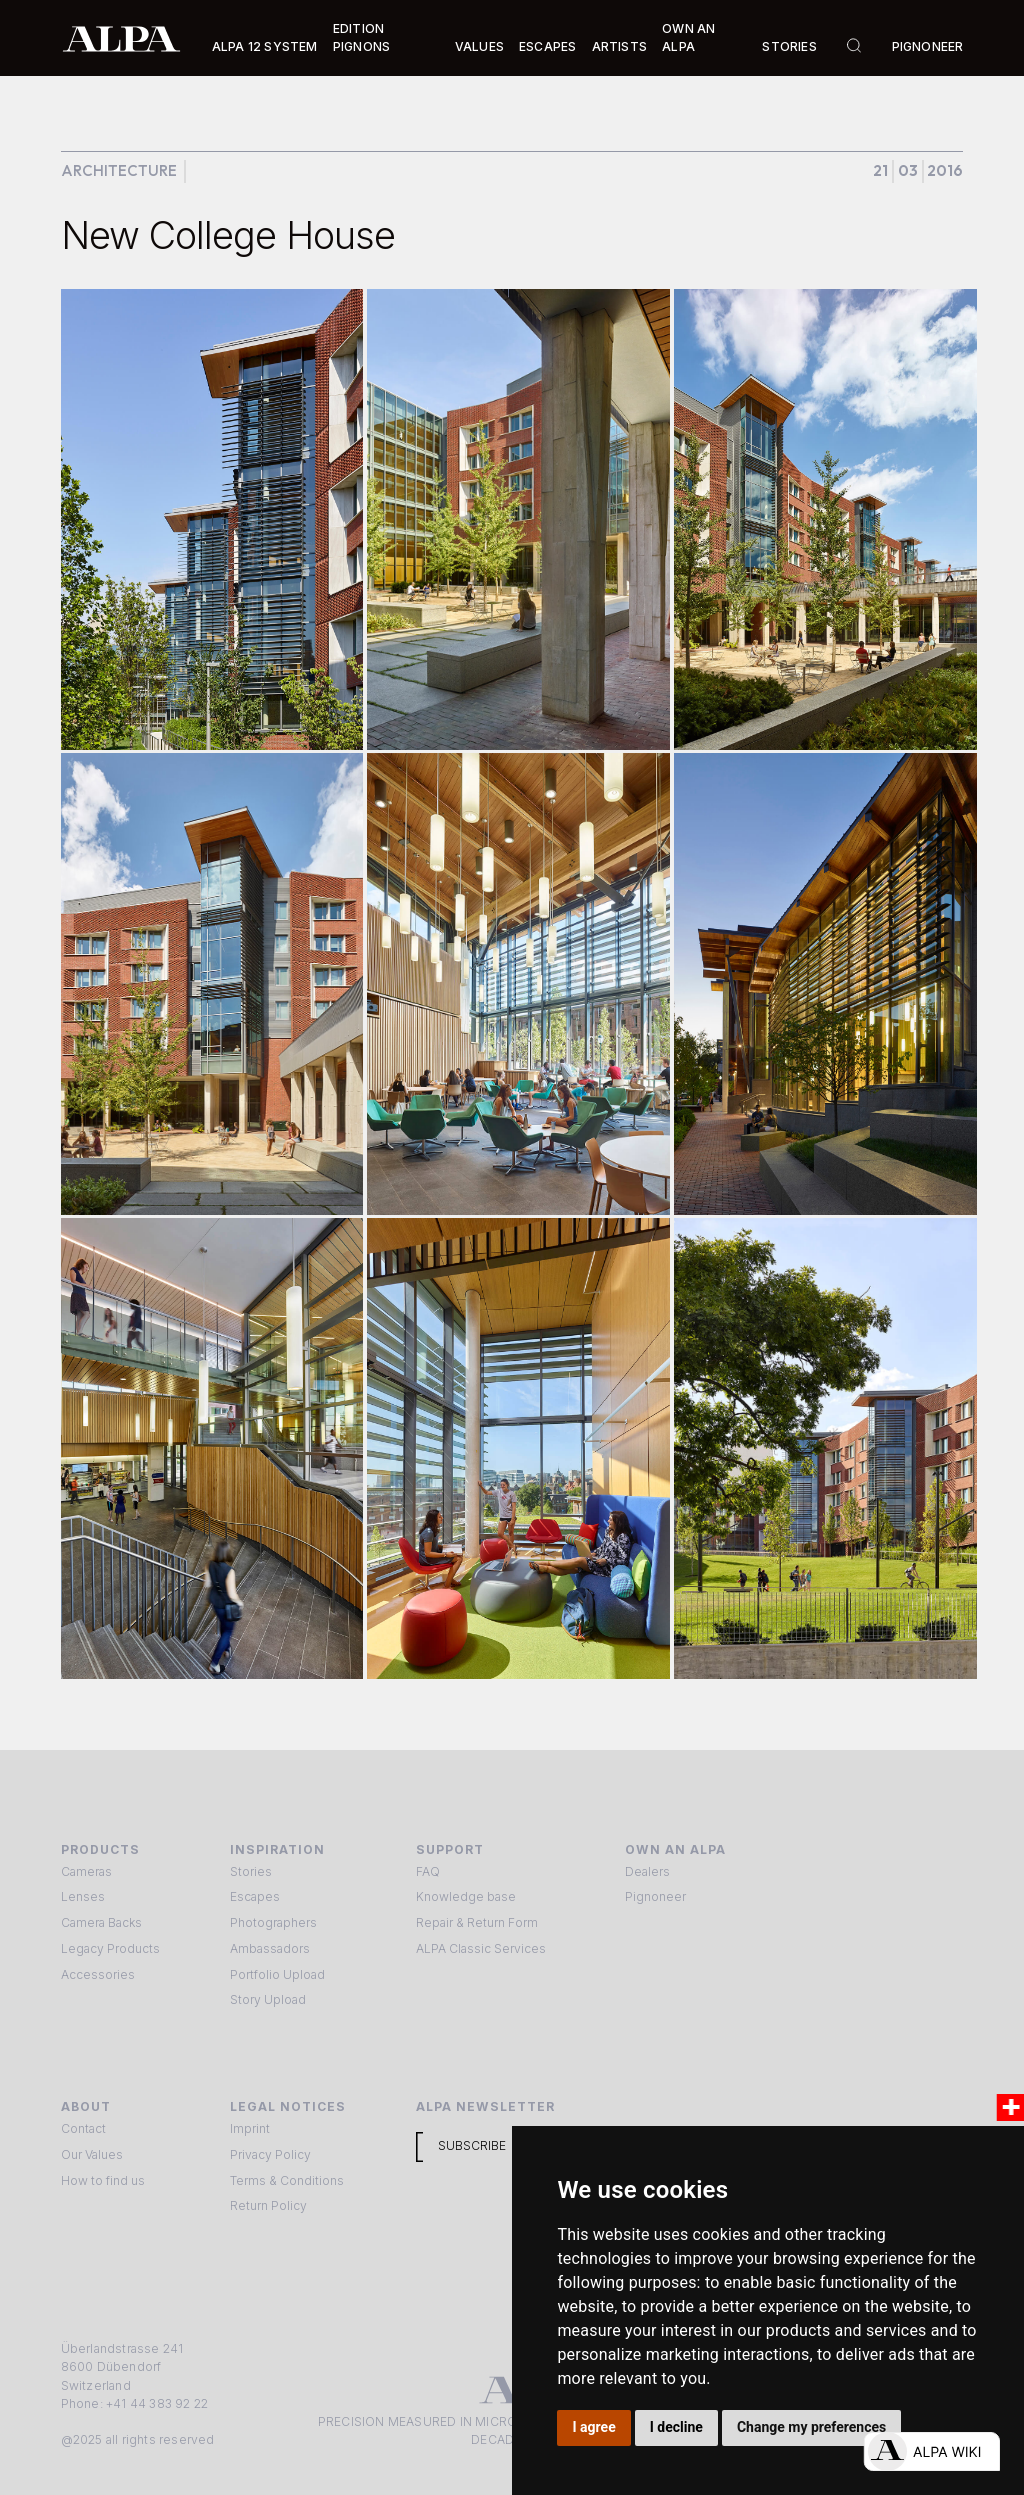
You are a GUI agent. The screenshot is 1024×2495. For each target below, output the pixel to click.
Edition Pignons (361, 37)
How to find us (103, 2180)
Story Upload (268, 1999)
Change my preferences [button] (811, 2427)
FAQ (428, 1871)
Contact (83, 2128)
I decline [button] (676, 2427)
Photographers (273, 1922)
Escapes (255, 1896)
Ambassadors (270, 1948)
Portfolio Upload (277, 1974)
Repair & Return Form (477, 1922)
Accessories (98, 1974)
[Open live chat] (931, 2451)
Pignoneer (928, 46)
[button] (265, 47)
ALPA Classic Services (481, 1948)
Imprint (250, 2128)
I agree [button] (594, 2427)
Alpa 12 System (265, 46)
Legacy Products (110, 1948)
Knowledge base (466, 1896)
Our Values (92, 2154)
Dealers (647, 1871)
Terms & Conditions (287, 2180)
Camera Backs (101, 1922)
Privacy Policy (270, 2154)
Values (479, 46)
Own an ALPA (688, 37)
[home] (121, 38)
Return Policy (268, 2205)
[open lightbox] (212, 519)
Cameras (86, 1871)
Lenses (83, 1896)
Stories (789, 46)
